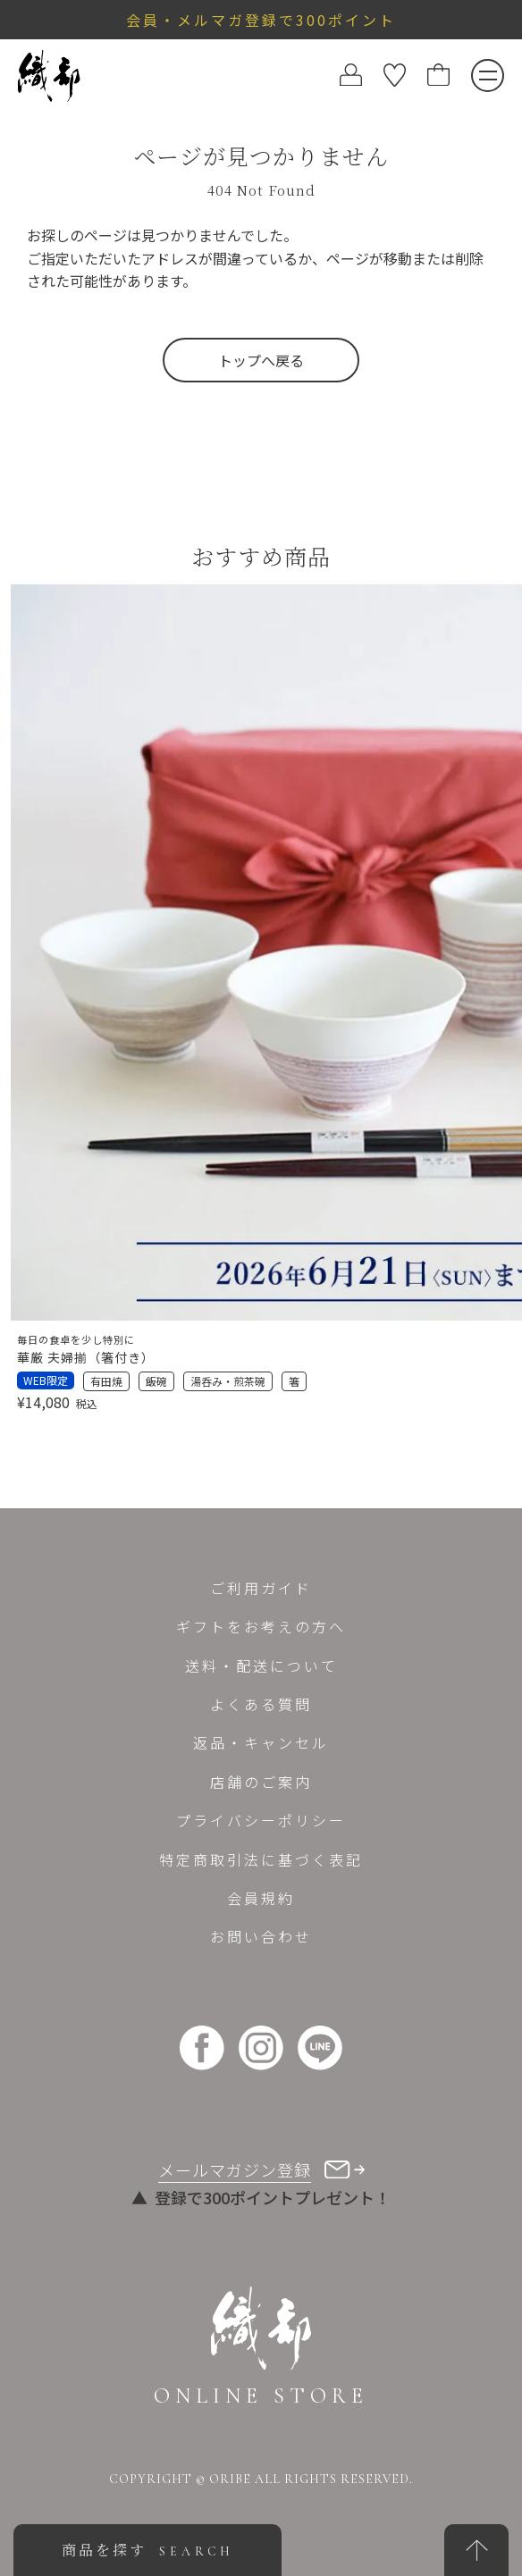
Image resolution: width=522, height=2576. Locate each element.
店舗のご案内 (261, 1781)
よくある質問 (261, 1704)
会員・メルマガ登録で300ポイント (261, 19)
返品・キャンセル (261, 1742)
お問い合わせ (261, 1936)
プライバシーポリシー (261, 1820)
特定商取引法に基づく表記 (261, 1859)
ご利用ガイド (261, 1587)
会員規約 (261, 1898)
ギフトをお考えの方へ (261, 1626)
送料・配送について (261, 1665)
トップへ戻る (261, 360)
